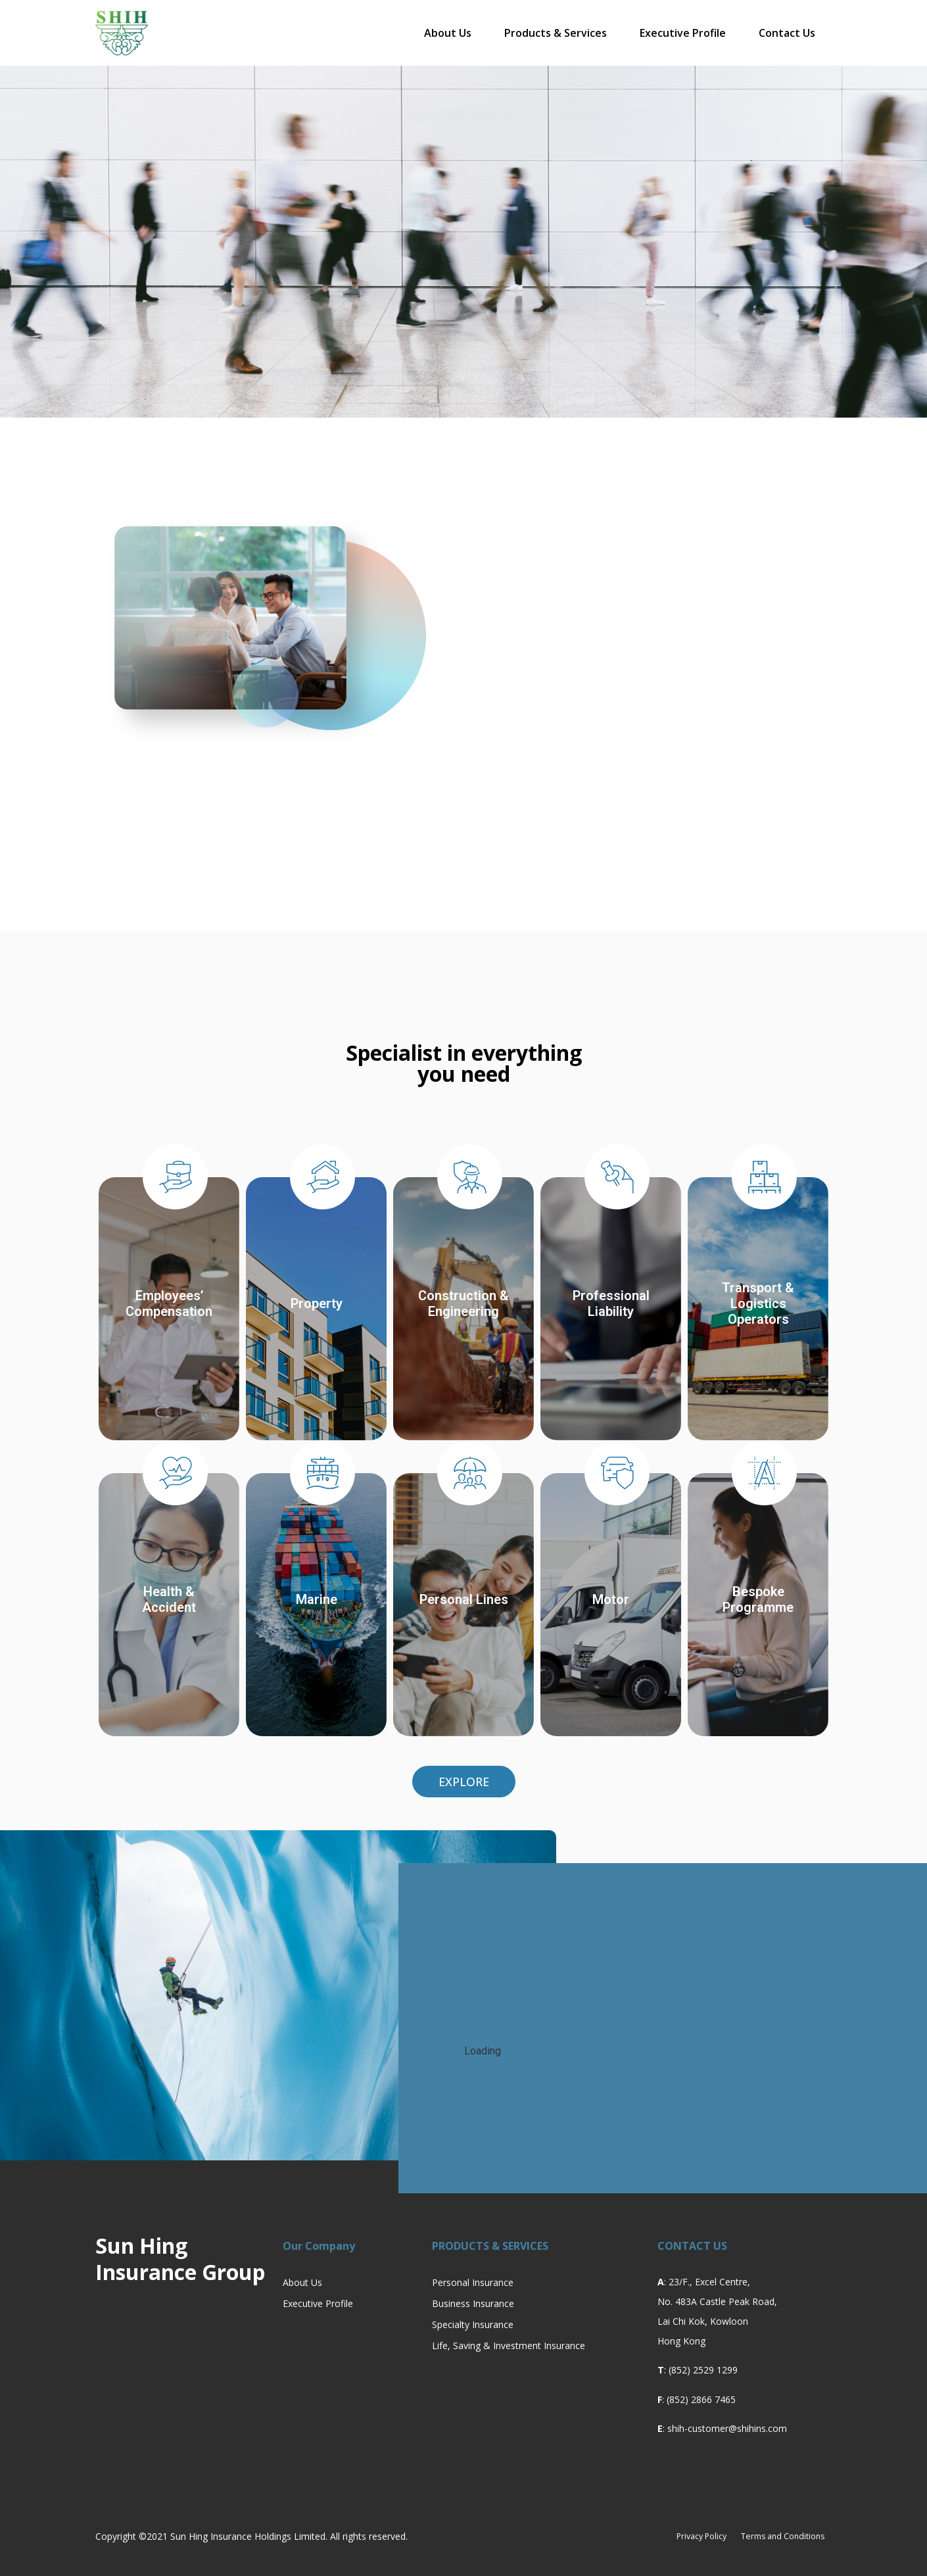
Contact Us (787, 33)
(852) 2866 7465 (701, 2399)
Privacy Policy (673, 2536)
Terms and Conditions (773, 2536)
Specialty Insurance (472, 2324)
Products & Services (555, 33)
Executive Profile (683, 33)
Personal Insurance (472, 2282)
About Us (447, 33)
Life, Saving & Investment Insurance (508, 2345)
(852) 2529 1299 (703, 2370)
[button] (463, 1781)
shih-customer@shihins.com (727, 2428)
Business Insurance (473, 2303)
